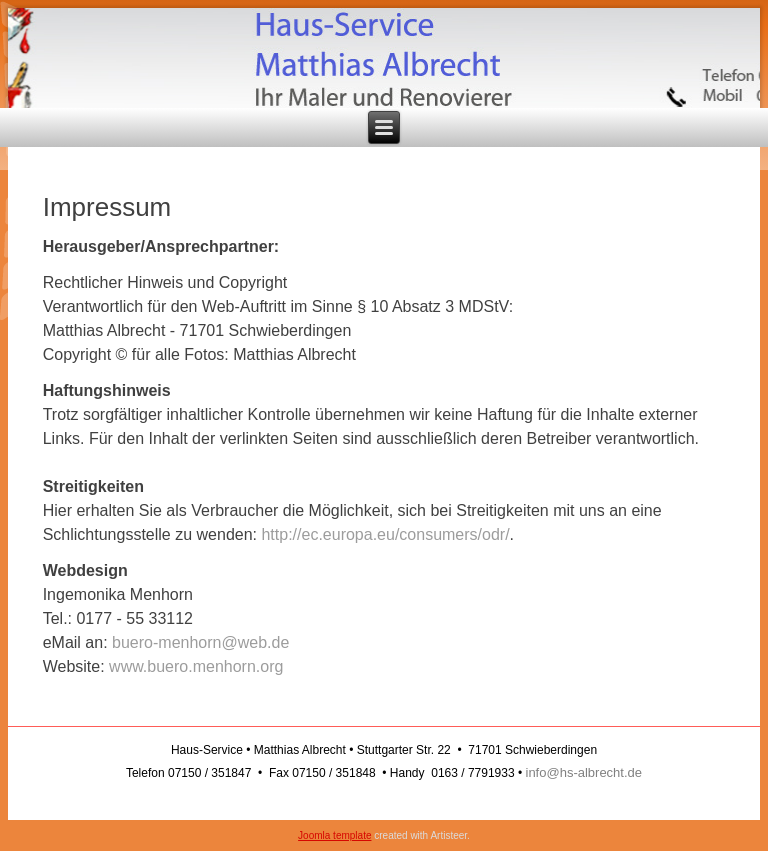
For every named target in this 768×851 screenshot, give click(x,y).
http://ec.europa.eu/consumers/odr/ (385, 534)
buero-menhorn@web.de (200, 642)
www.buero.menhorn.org (196, 666)
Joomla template (334, 835)
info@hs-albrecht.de (584, 772)
